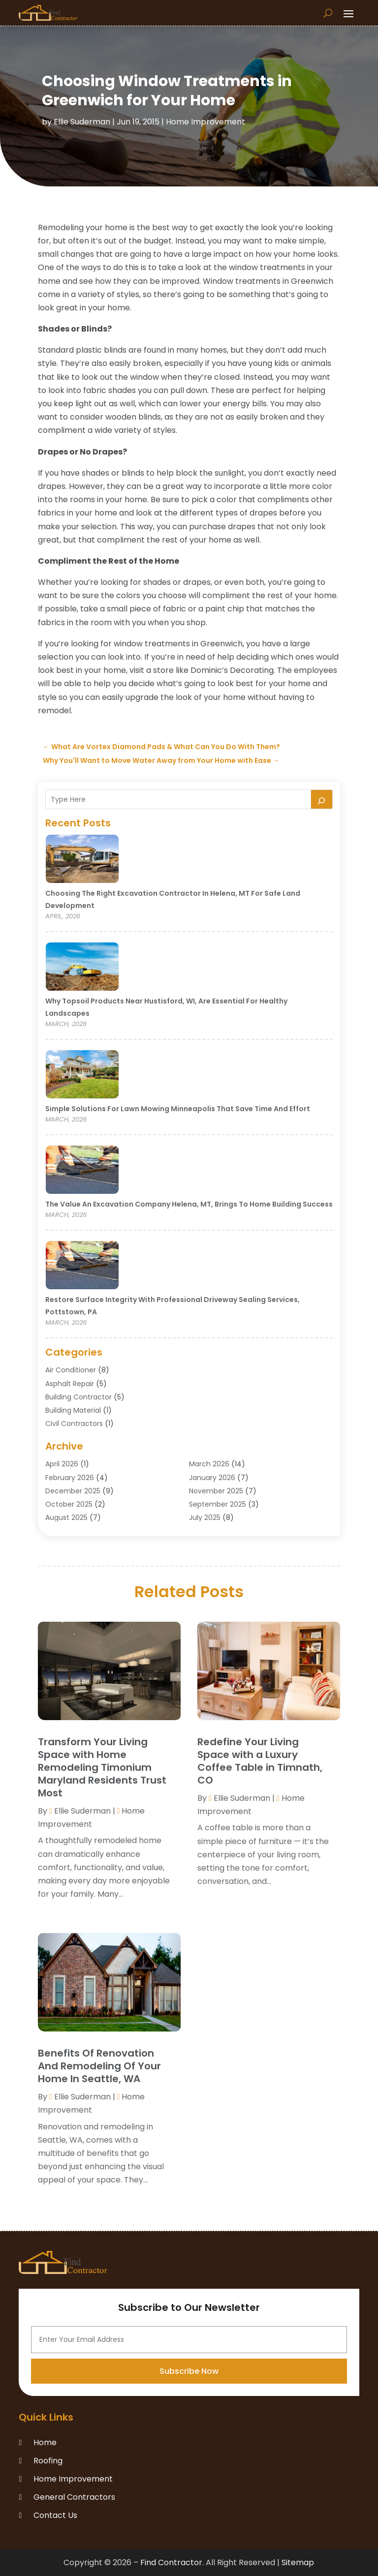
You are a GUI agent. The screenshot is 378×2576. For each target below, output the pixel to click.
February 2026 (69, 1478)
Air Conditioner (70, 1370)
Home (45, 2442)
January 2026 (212, 1478)
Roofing (48, 2460)
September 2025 (217, 1504)
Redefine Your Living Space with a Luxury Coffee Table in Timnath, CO (259, 1761)
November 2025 (216, 1491)
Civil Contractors (74, 1423)
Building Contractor (78, 1397)
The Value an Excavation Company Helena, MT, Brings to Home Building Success (189, 1204)
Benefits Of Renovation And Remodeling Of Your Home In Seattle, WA (99, 2066)
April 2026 (61, 1464)
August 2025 (66, 1517)
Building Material (73, 1410)
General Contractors (74, 2497)
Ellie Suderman (82, 121)
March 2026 (209, 1464)
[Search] (322, 799)
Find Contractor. (172, 2562)
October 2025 (69, 1504)
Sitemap (298, 2562)
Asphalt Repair (69, 1384)
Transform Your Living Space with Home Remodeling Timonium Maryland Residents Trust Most (102, 1767)
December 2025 (72, 1491)
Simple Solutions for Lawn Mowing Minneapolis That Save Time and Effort (177, 1109)
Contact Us (55, 2515)
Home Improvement (205, 121)
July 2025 (204, 1517)
